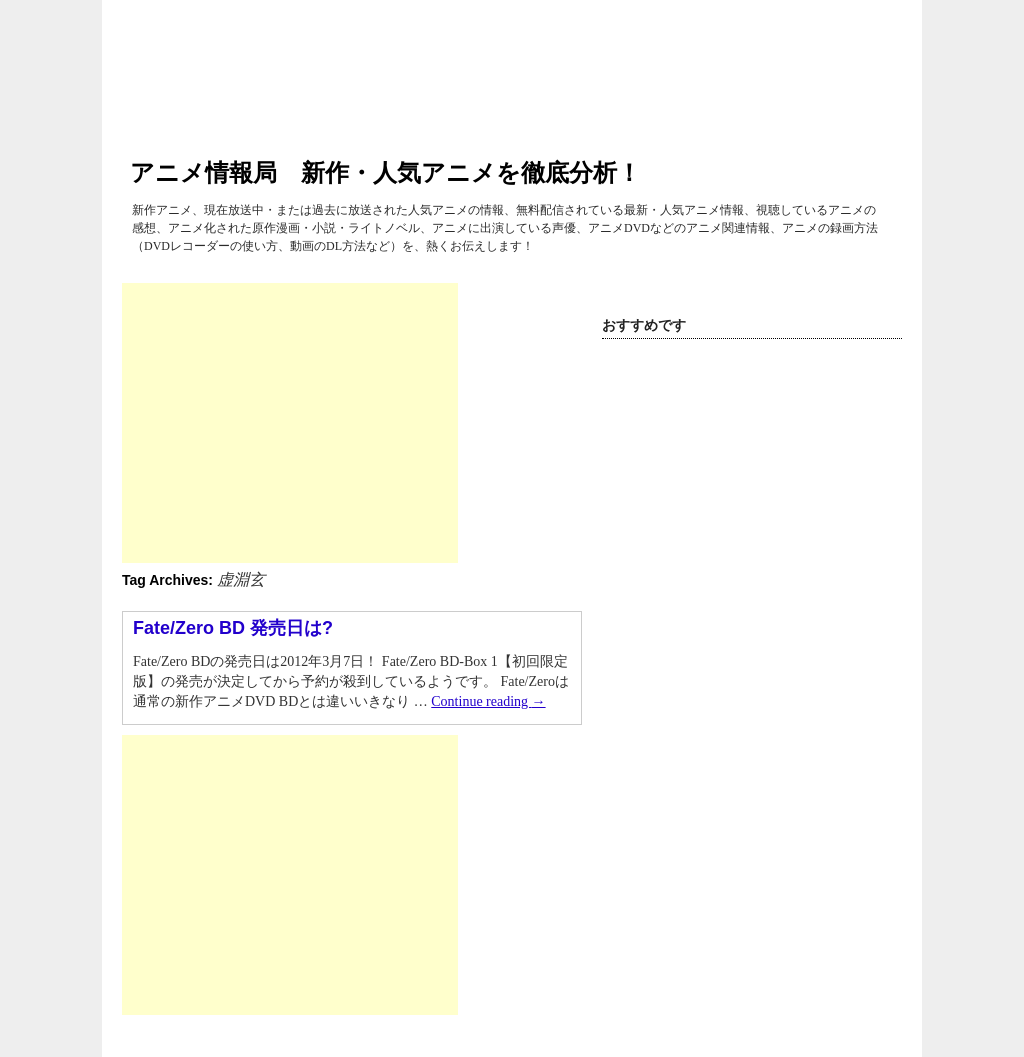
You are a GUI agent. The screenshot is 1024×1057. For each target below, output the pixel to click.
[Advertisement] (290, 423)
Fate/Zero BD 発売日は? (233, 628)
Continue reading (488, 701)
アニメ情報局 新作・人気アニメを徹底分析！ (385, 172)
